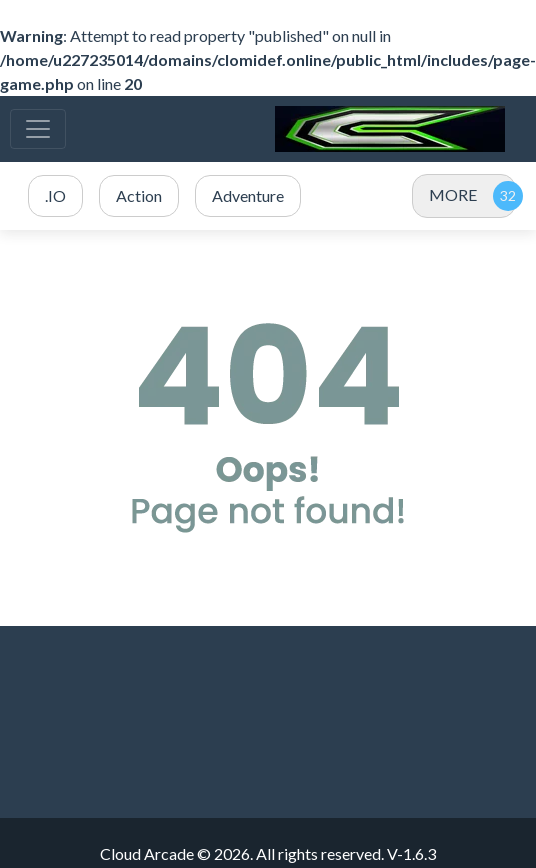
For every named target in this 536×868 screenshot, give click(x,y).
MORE (453, 194)
